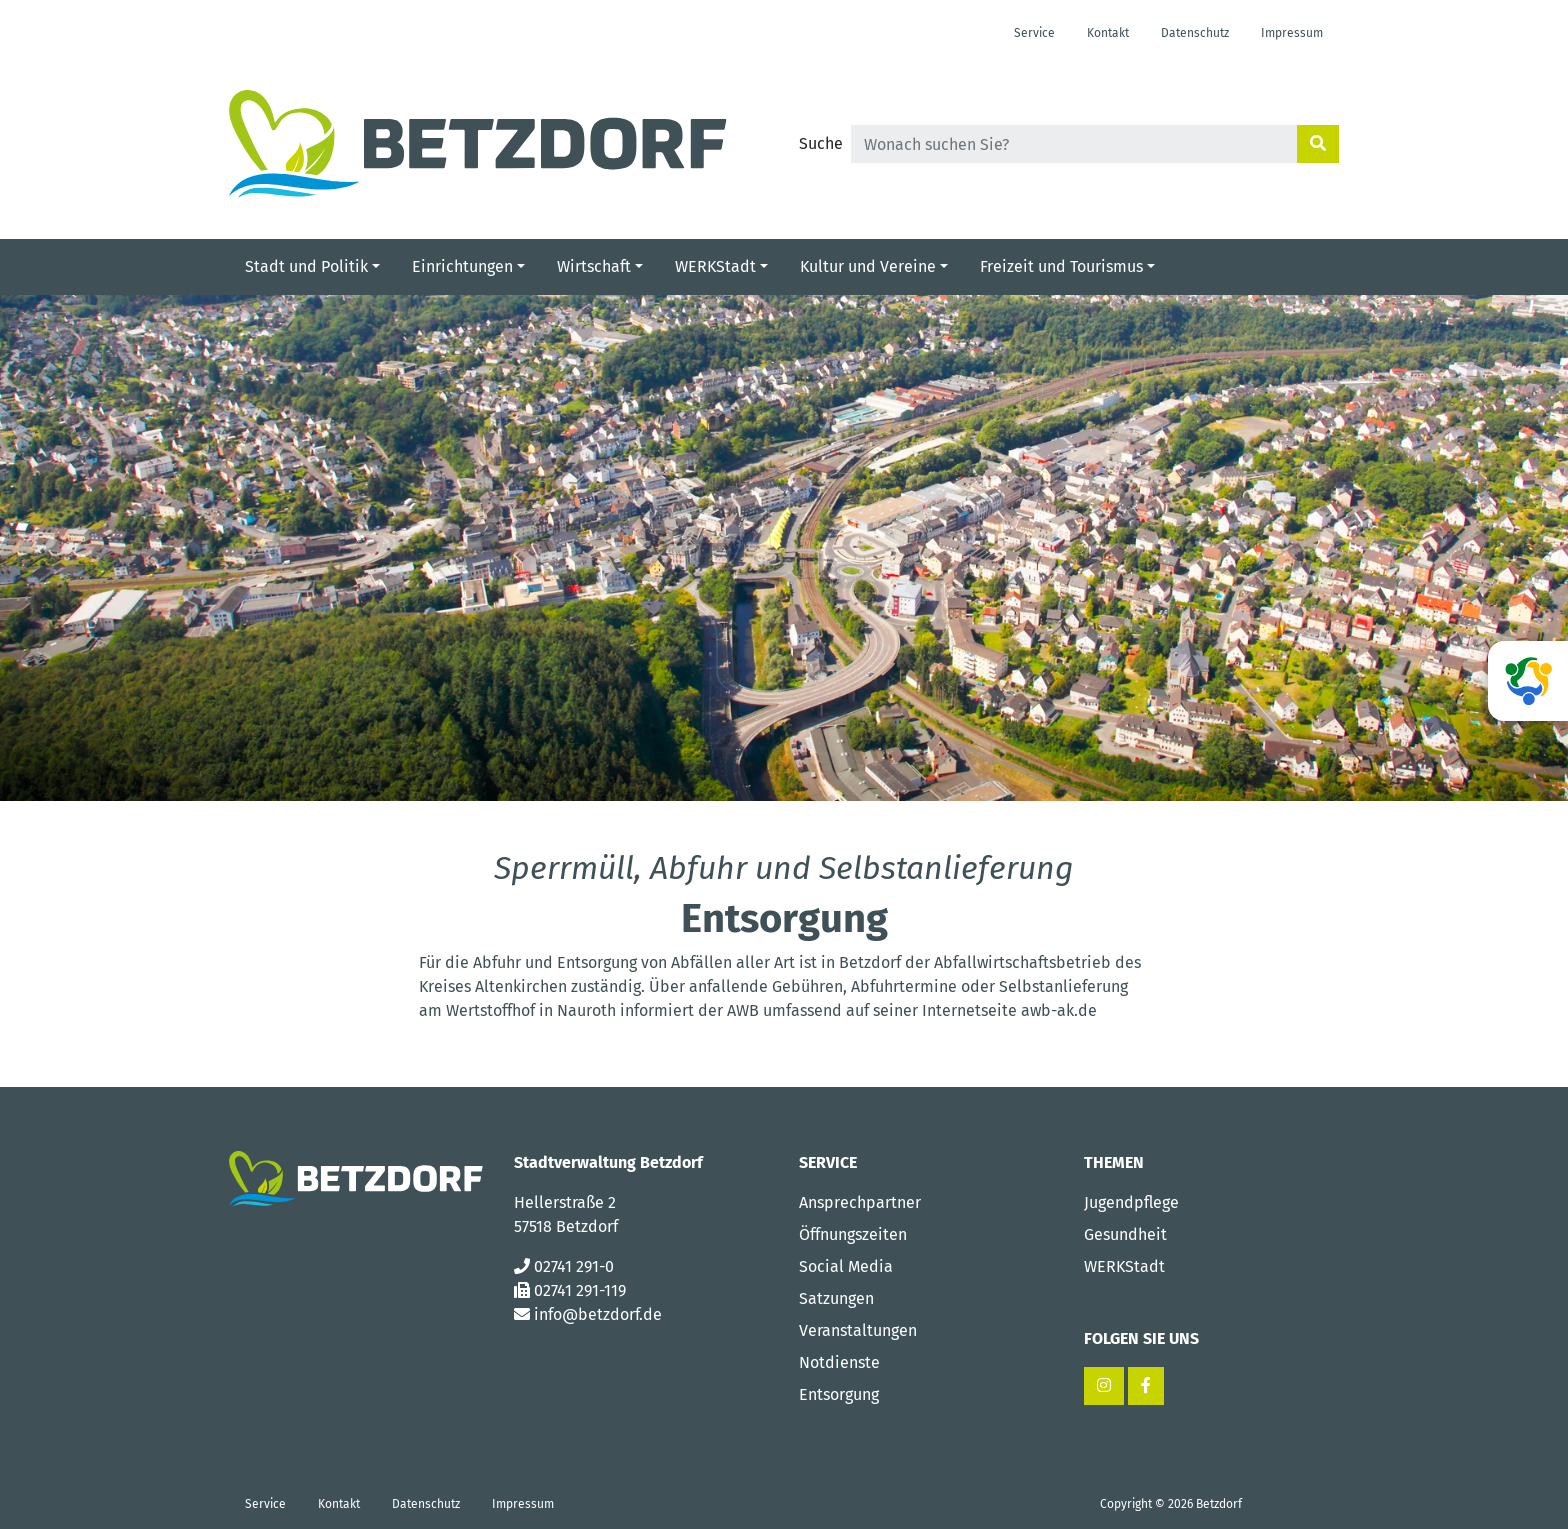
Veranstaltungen (858, 1330)
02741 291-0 (574, 1266)
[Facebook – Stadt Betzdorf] (1146, 1386)
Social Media (846, 1266)
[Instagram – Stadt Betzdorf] (1104, 1386)
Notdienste (839, 1362)
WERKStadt (1124, 1266)
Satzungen (836, 1298)
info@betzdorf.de (598, 1314)
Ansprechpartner (860, 1202)
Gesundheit (1125, 1234)
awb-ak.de (1059, 1010)
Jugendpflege (1131, 1202)
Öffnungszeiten (853, 1234)
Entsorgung (839, 1394)
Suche (821, 143)
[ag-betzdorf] (1528, 681)
